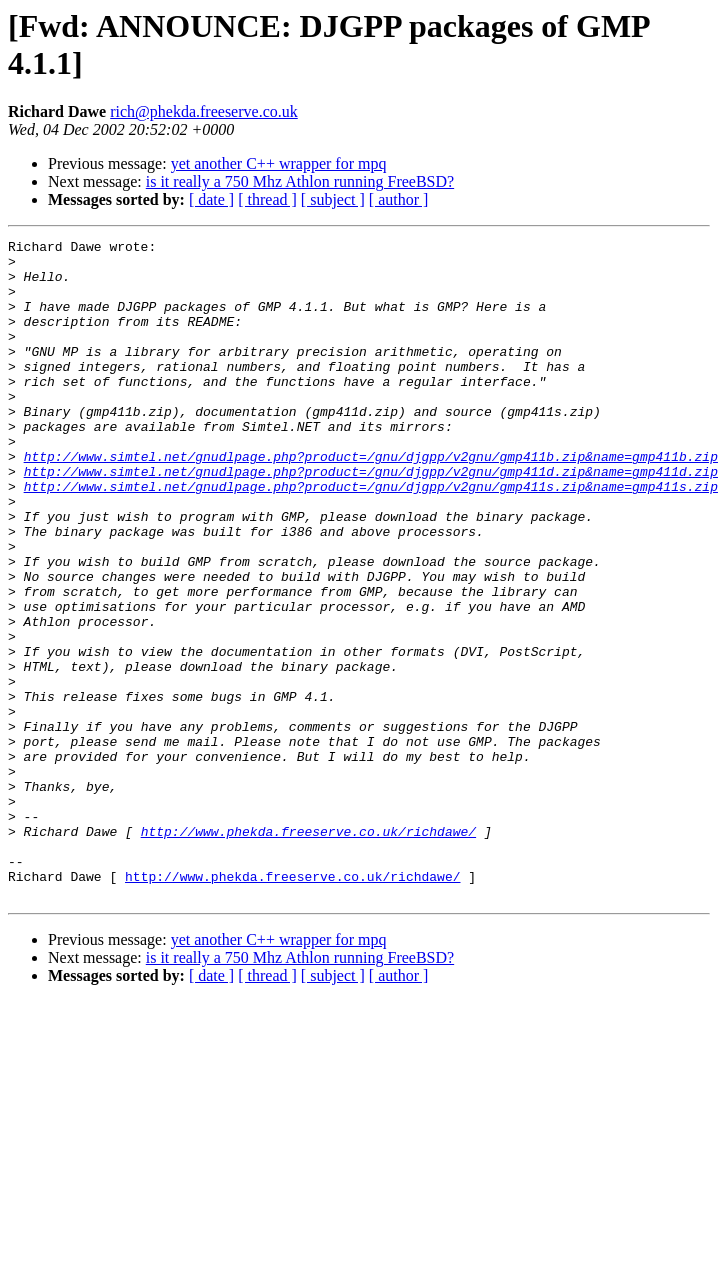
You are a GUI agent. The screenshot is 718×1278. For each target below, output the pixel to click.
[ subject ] (333, 199)
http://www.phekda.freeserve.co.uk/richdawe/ (308, 951)
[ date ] (211, 199)
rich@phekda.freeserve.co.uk (204, 111)
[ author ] (399, 199)
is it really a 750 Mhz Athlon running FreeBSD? (300, 181)
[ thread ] (267, 199)
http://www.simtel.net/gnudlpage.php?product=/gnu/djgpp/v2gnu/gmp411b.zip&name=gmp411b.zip (371, 501)
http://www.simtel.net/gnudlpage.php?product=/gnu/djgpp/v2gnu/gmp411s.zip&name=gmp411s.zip (371, 537)
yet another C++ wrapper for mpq (279, 163)
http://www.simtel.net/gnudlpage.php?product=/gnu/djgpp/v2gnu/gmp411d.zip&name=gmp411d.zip (371, 519)
